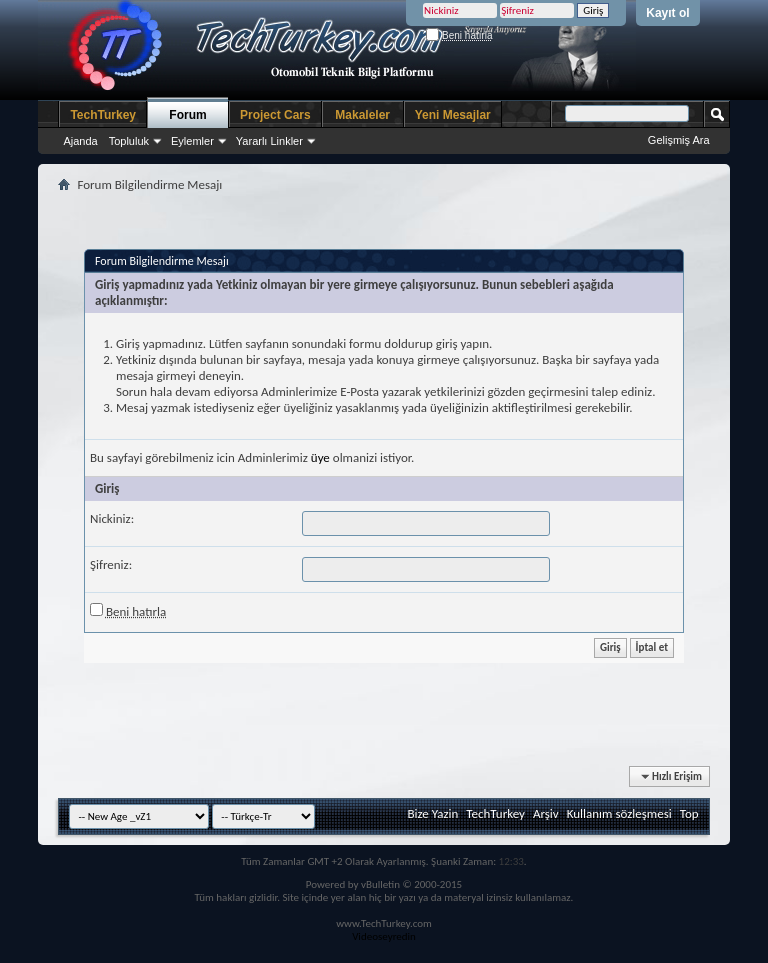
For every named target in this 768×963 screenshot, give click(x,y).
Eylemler (192, 141)
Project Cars (275, 115)
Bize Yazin (432, 813)
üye (320, 457)
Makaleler (362, 115)
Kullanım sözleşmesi (619, 813)
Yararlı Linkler (269, 141)
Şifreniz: (111, 564)
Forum (187, 115)
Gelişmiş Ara (679, 140)
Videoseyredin (384, 936)
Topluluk (129, 141)
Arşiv (546, 813)
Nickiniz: (112, 518)
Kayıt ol (667, 13)
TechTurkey (103, 115)
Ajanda (80, 141)
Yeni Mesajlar (453, 115)
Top (689, 813)
